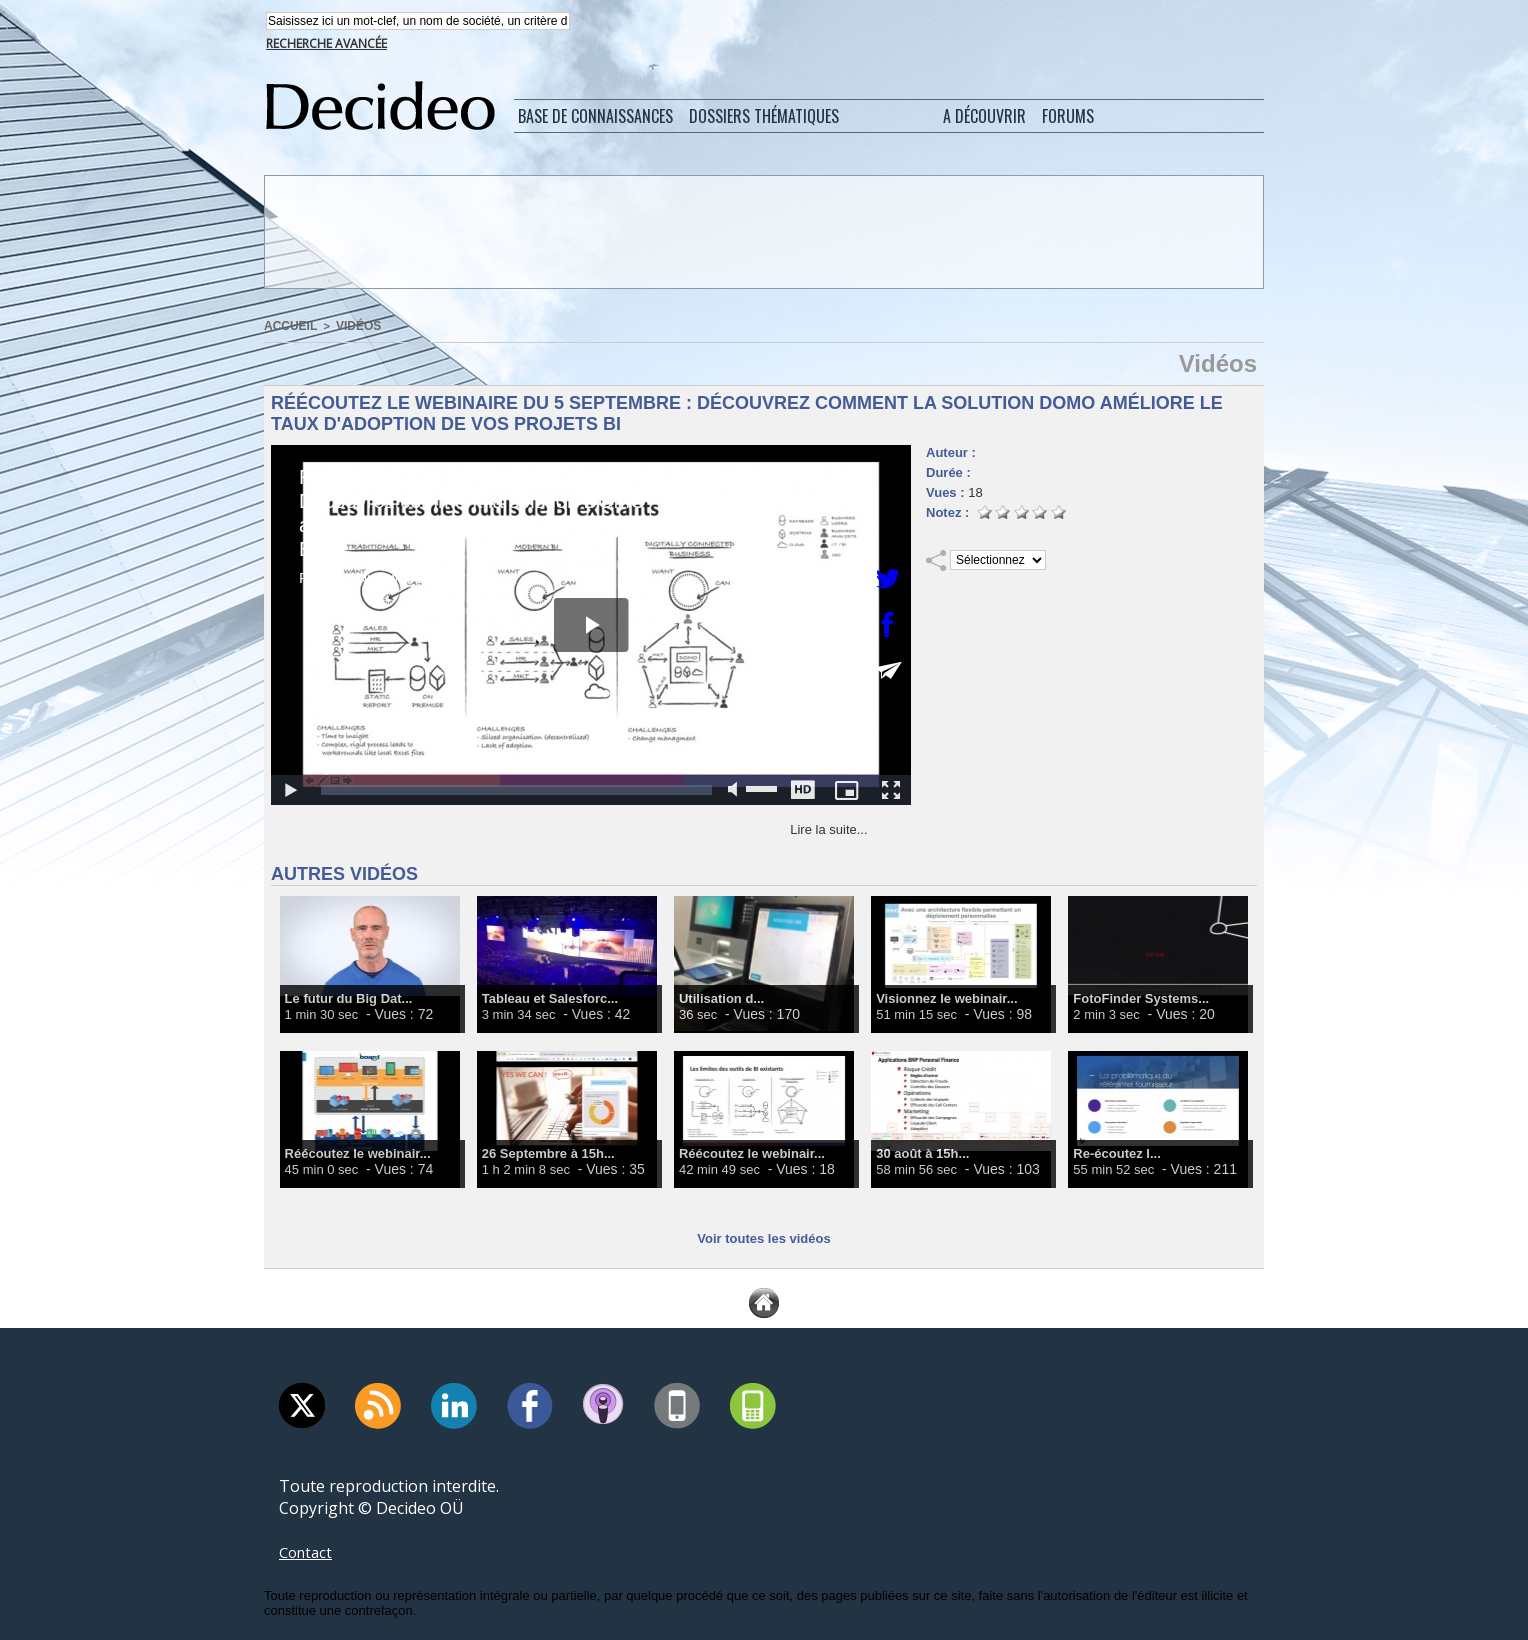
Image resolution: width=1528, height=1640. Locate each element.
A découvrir (984, 118)
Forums (1068, 118)
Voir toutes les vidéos (763, 1238)
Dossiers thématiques (764, 118)
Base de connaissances (595, 118)
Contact (308, 1552)
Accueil (288, 327)
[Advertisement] (762, 233)
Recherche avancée (326, 45)
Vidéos (352, 327)
